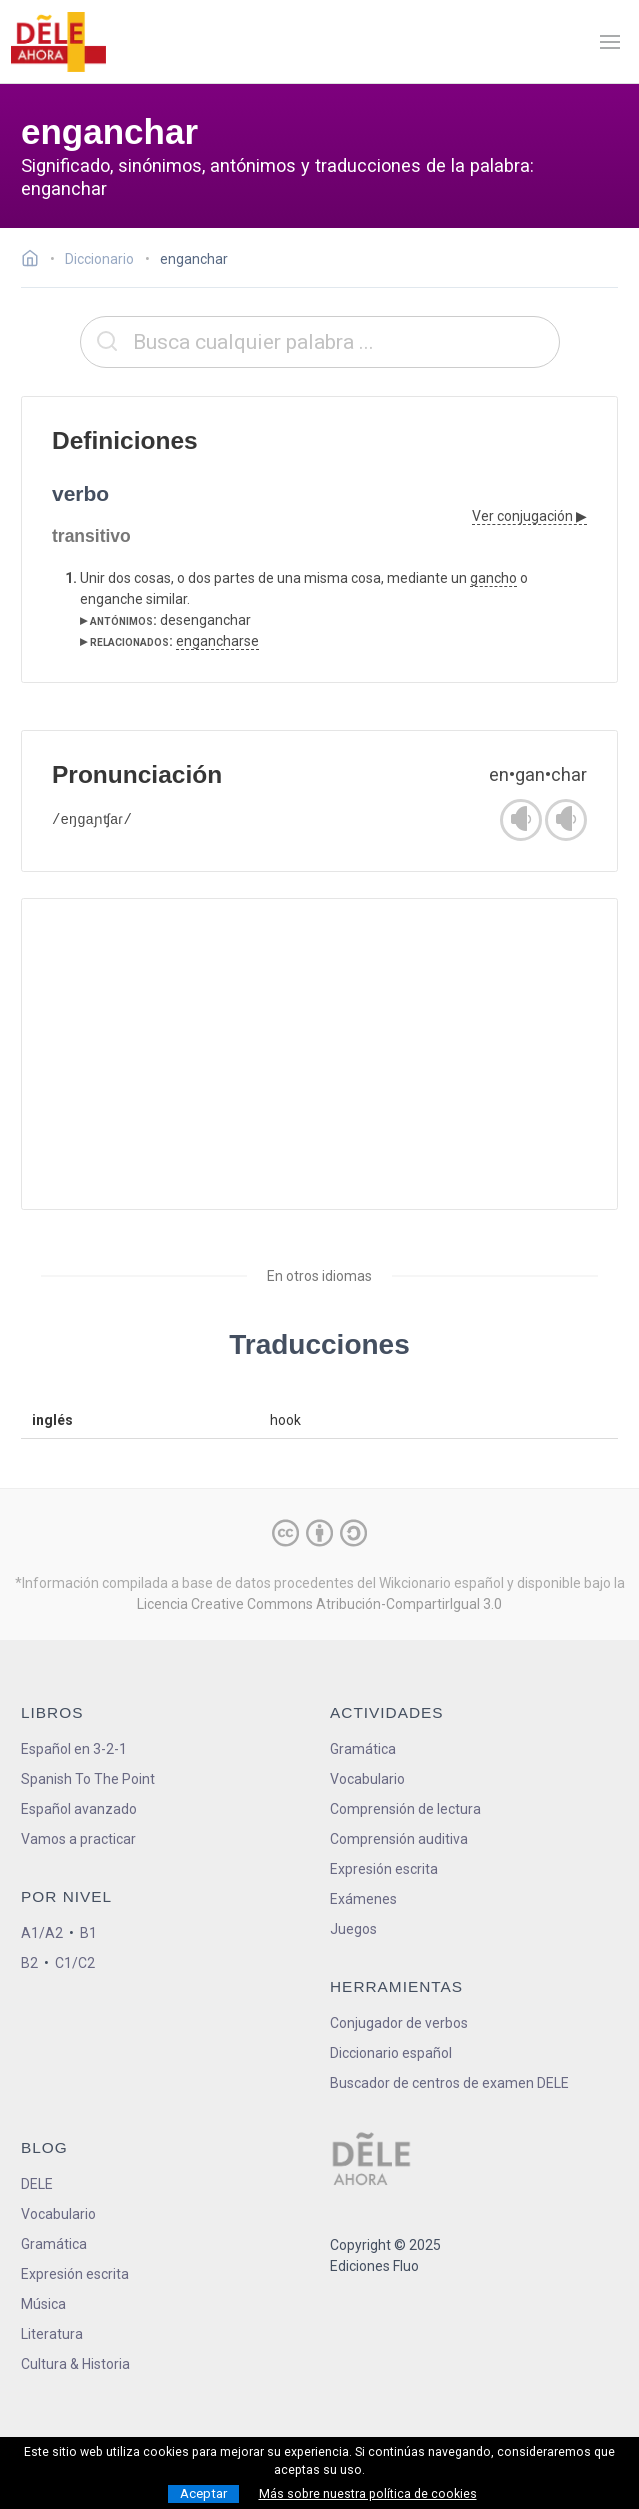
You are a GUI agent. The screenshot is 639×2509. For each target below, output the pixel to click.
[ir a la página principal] (58, 42)
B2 (29, 1963)
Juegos (353, 1929)
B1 (88, 1933)
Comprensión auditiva (399, 1839)
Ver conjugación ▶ (529, 516)
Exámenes (363, 1899)
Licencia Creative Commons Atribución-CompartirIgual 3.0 (319, 1604)
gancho (493, 578)
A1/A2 (42, 1933)
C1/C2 (75, 1963)
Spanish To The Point (88, 1779)
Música (43, 2304)
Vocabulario (367, 1779)
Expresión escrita (384, 1869)
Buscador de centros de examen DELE (449, 2083)
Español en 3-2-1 (74, 1749)
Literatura (52, 2334)
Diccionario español (391, 2053)
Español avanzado (79, 1809)
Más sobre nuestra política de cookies (368, 2494)
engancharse (217, 641)
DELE (37, 2184)
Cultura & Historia (75, 2364)
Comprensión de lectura (405, 1809)
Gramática (363, 1749)
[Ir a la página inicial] (35, 261)
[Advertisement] (319, 1054)
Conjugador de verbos (399, 2023)
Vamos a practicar (78, 1839)
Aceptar (203, 2493)
